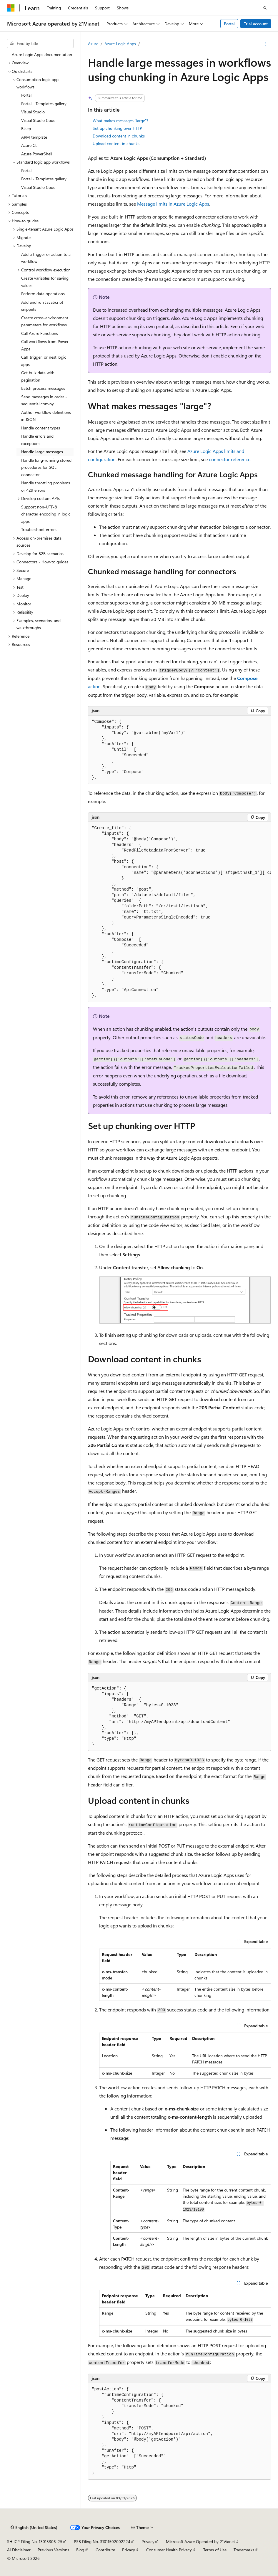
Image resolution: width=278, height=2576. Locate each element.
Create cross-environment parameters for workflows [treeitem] (44, 321)
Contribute (105, 2550)
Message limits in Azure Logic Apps (173, 204)
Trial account (256, 23)
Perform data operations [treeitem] (43, 293)
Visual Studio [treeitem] (33, 112)
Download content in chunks (119, 136)
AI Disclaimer (19, 2550)
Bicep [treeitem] (26, 128)
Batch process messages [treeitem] (43, 388)
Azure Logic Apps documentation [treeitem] (42, 54)
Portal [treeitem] (26, 95)
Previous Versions (53, 2550)
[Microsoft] (11, 8)
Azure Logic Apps (120, 43)
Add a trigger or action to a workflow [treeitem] (46, 257)
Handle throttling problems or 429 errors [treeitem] (45, 486)
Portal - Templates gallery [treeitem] (43, 103)
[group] (179, 912)
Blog (80, 2550)
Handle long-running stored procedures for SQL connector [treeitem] (46, 467)
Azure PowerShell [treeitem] (36, 154)
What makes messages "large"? (120, 120)
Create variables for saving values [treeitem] (45, 281)
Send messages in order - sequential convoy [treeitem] (44, 400)
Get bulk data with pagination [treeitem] (37, 376)
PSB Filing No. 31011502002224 (102, 2541)
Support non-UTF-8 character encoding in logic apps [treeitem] (45, 514)
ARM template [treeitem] (34, 137)
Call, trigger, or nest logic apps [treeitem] (43, 360)
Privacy (148, 2541)
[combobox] (40, 43)
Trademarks (244, 2550)
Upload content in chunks (116, 143)
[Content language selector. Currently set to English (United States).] (34, 2527)
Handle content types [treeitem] (40, 428)
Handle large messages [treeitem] (42, 451)
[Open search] (265, 8)
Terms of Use (215, 2550)
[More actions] (266, 44)
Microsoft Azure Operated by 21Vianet (200, 2541)
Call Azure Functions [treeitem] (39, 333)
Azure (93, 43)
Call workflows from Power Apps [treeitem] (45, 345)
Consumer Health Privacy (169, 2550)
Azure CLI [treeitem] (30, 145)
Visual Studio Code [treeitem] (38, 120)
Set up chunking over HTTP (117, 128)
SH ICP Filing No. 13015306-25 (34, 2541)
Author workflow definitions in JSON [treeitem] (46, 415)
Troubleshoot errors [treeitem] (38, 529)
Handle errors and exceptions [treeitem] (37, 439)
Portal (229, 23)
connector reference (229, 459)
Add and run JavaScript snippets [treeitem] (42, 305)
